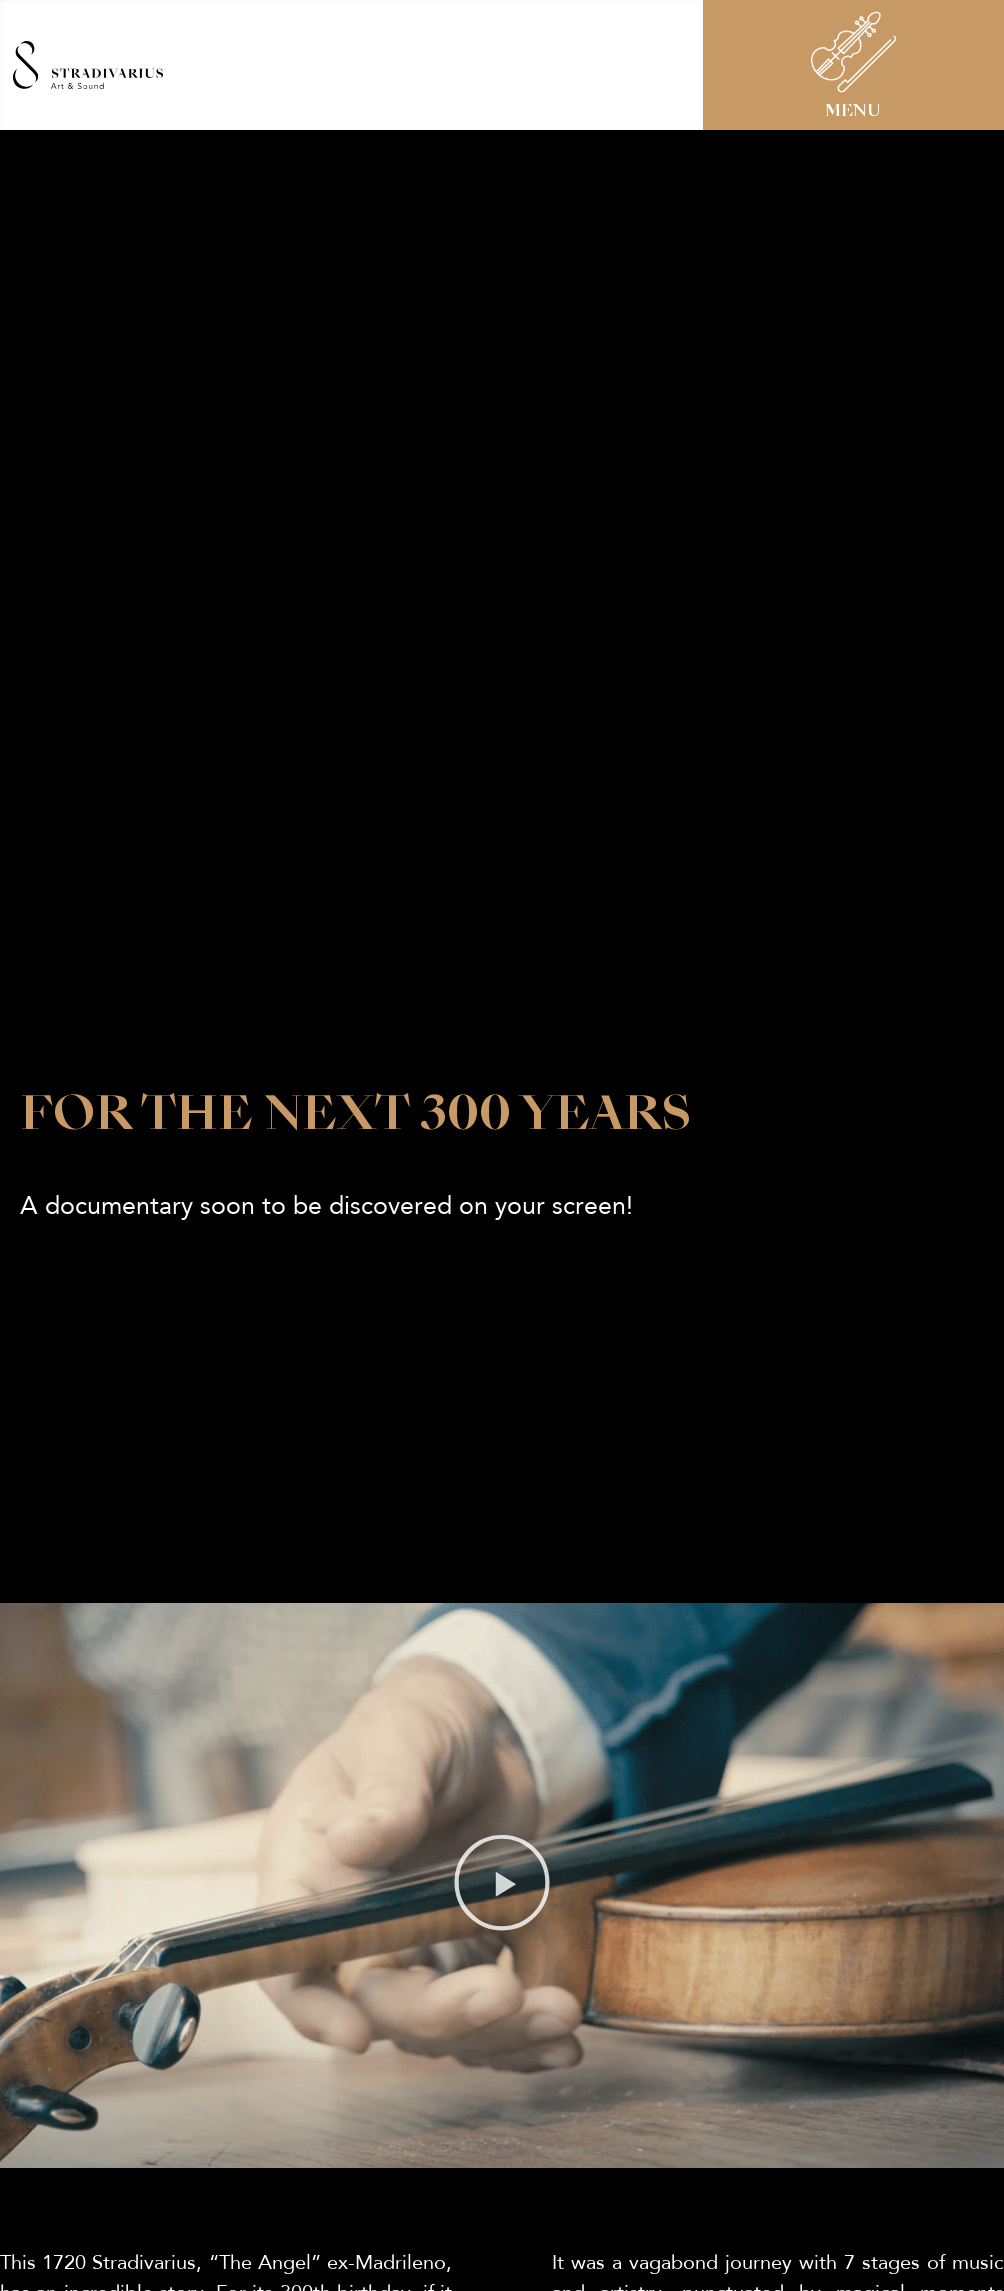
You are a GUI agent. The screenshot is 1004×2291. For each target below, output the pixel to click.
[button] (502, 1901)
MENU (853, 112)
